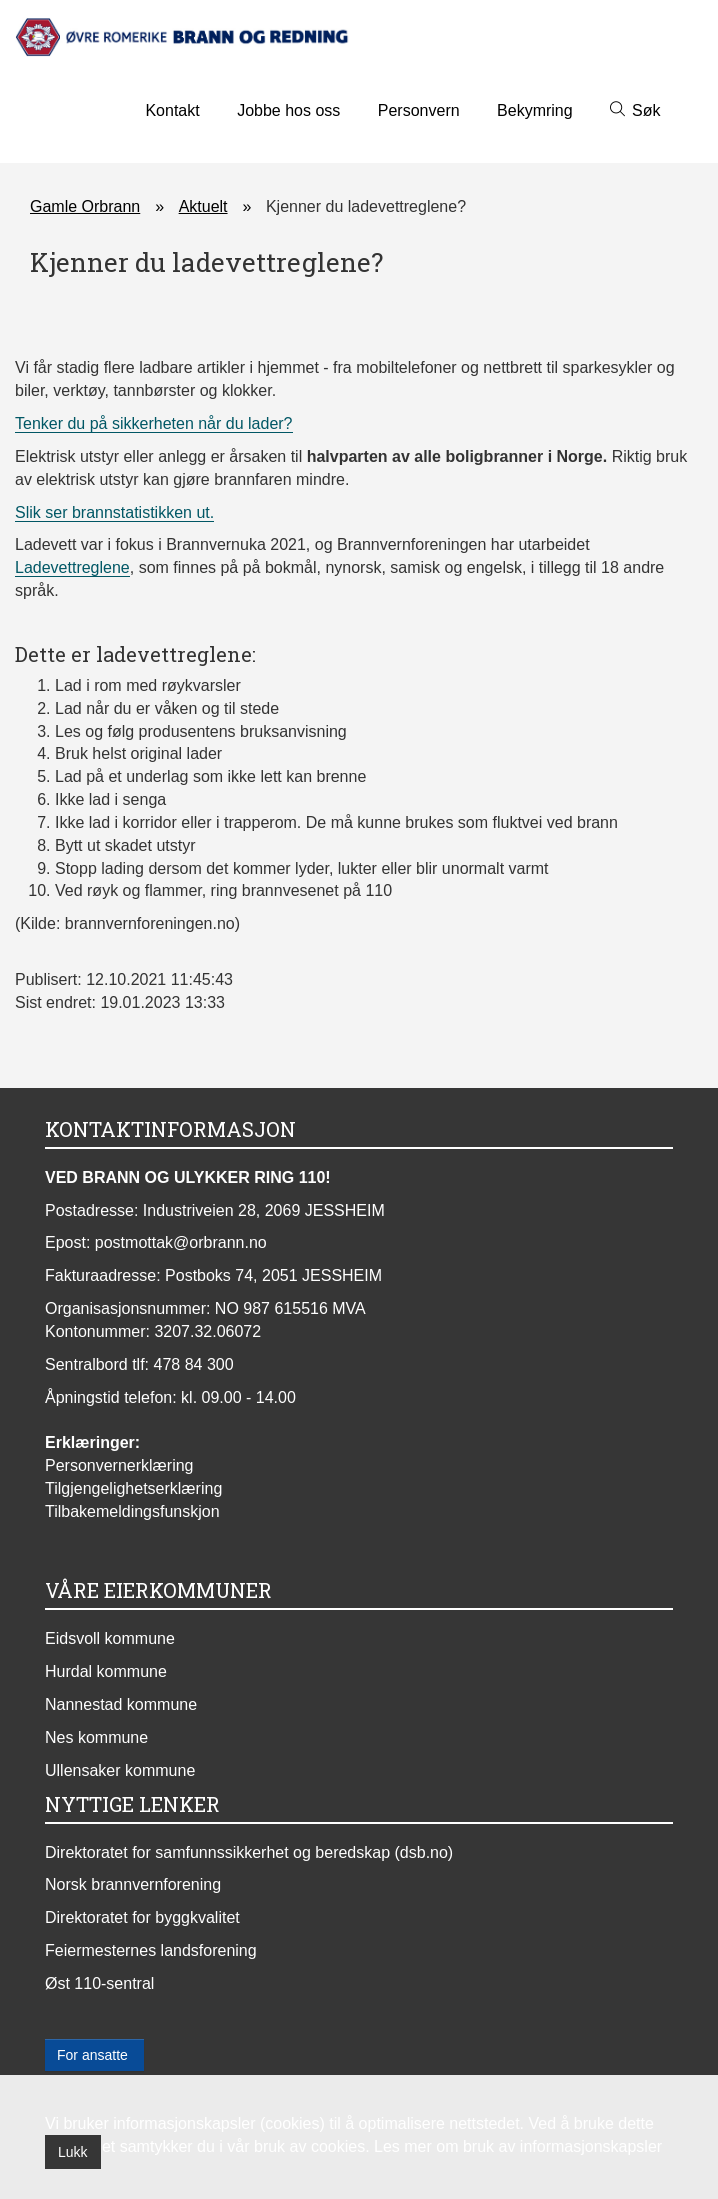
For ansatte (94, 2055)
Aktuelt (203, 206)
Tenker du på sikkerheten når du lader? (154, 423)
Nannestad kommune (121, 1704)
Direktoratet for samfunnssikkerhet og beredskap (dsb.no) (249, 1852)
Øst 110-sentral (99, 1983)
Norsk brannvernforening (133, 1884)
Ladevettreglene (72, 567)
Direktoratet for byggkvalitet (142, 1917)
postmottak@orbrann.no (181, 1242)
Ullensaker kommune (120, 1770)
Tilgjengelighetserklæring (133, 1488)
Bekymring (535, 110)
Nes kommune (96, 1737)
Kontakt (172, 110)
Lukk (73, 2152)
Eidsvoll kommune (110, 1638)
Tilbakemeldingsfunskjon (132, 1511)
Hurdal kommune (106, 1671)
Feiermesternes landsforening (151, 1950)
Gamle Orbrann (85, 206)
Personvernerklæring (119, 1465)
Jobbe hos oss (288, 110)
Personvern (419, 110)
